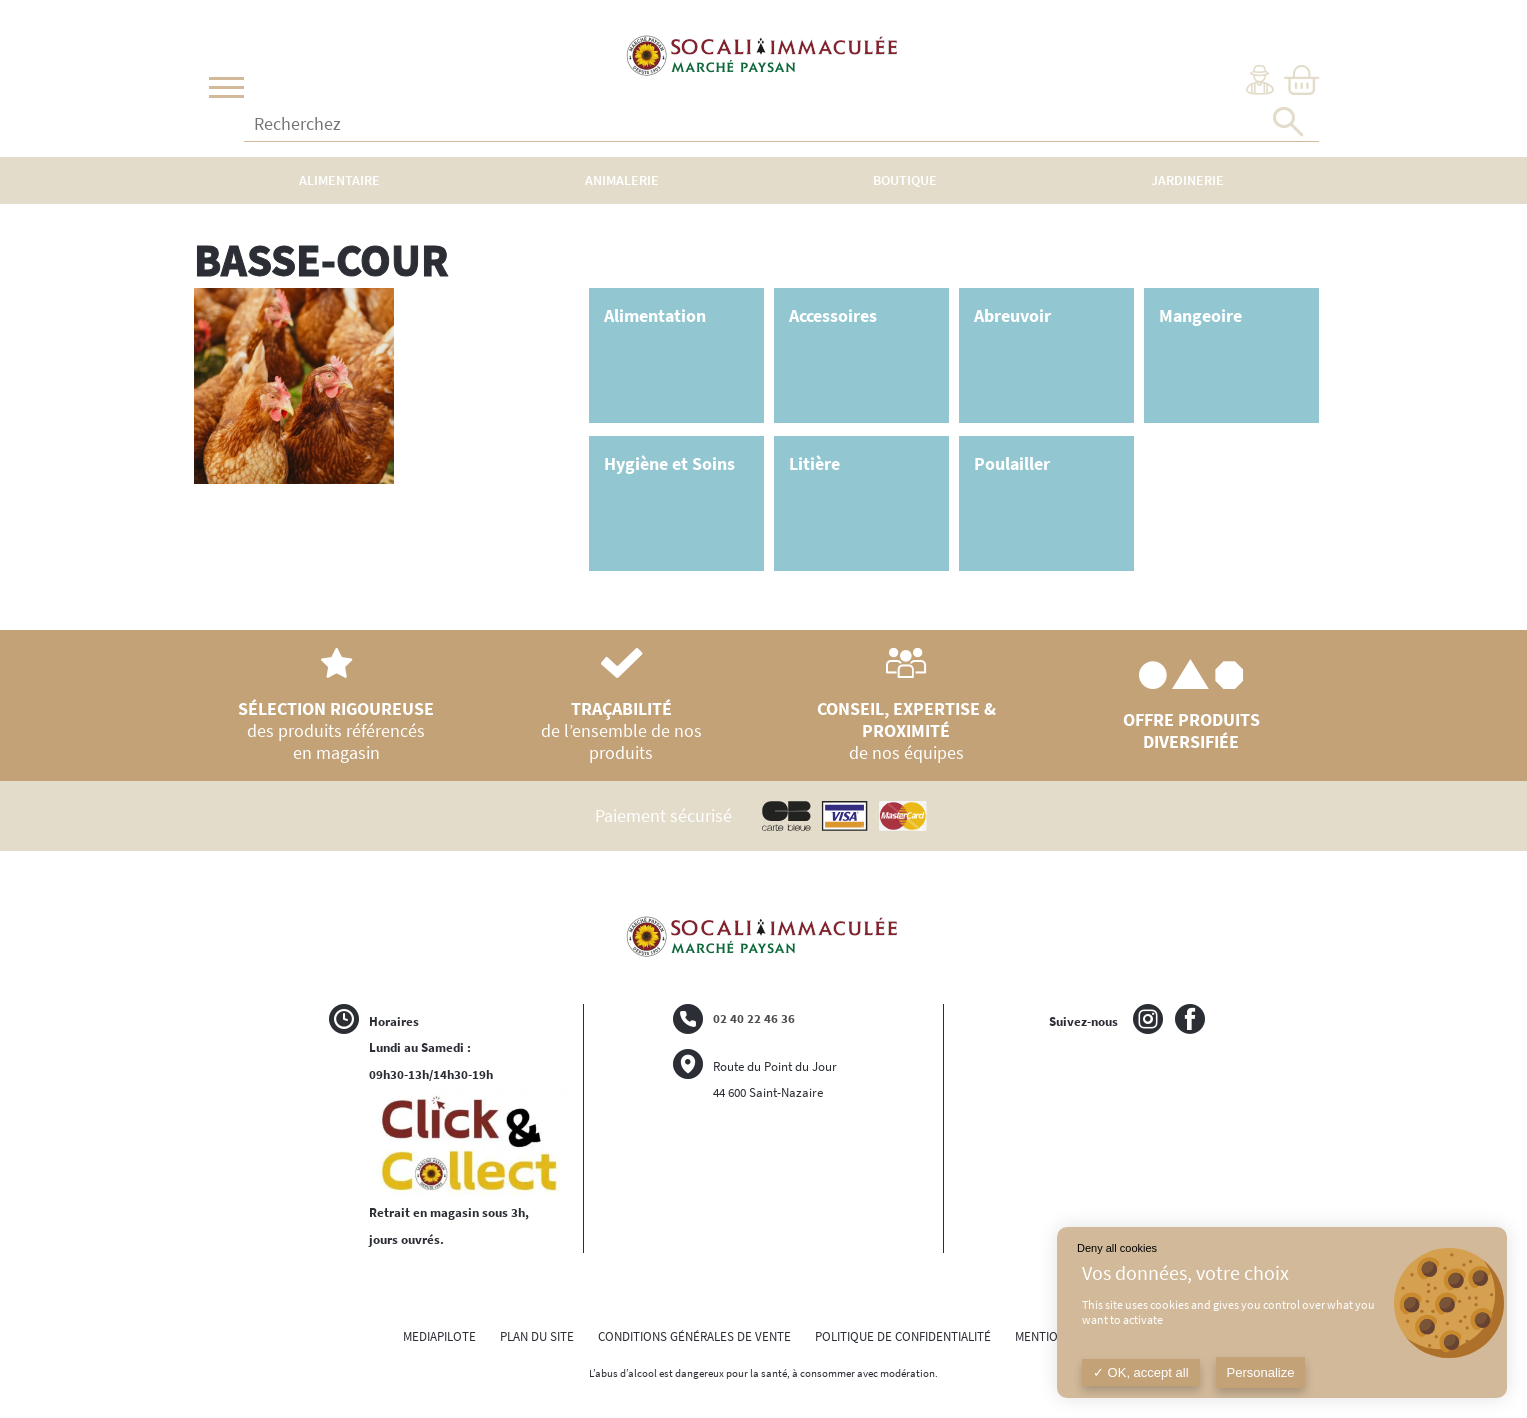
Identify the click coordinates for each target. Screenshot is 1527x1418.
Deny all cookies (1117, 1248)
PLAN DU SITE (537, 1336)
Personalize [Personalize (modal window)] (1261, 1372)
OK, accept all (1141, 1372)
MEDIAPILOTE (439, 1336)
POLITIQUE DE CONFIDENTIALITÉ (903, 1336)
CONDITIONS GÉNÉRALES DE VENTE (694, 1336)
